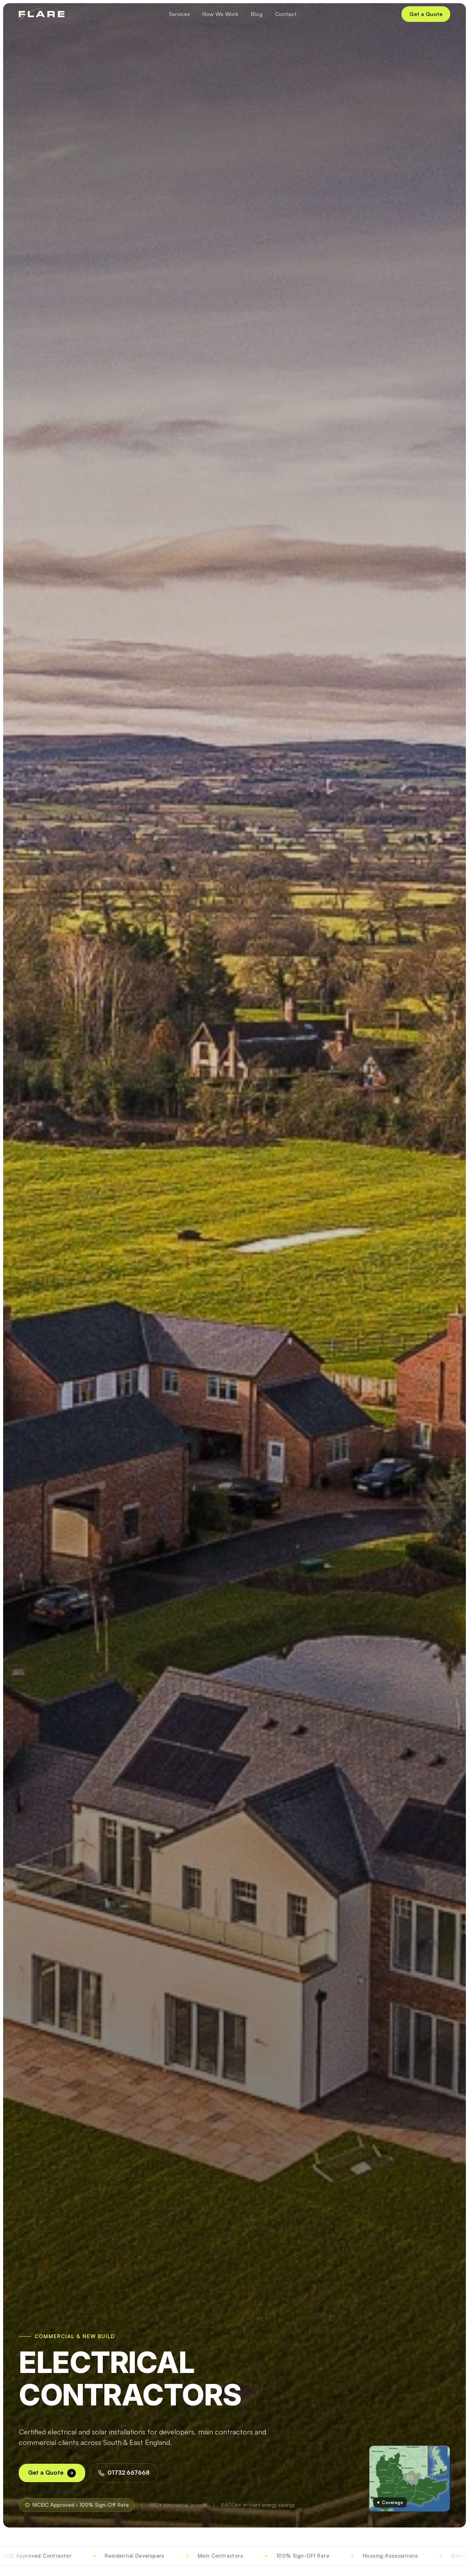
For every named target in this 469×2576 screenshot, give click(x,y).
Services (179, 14)
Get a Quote (425, 14)
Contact (286, 14)
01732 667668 (124, 2472)
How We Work (220, 14)
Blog (257, 14)
